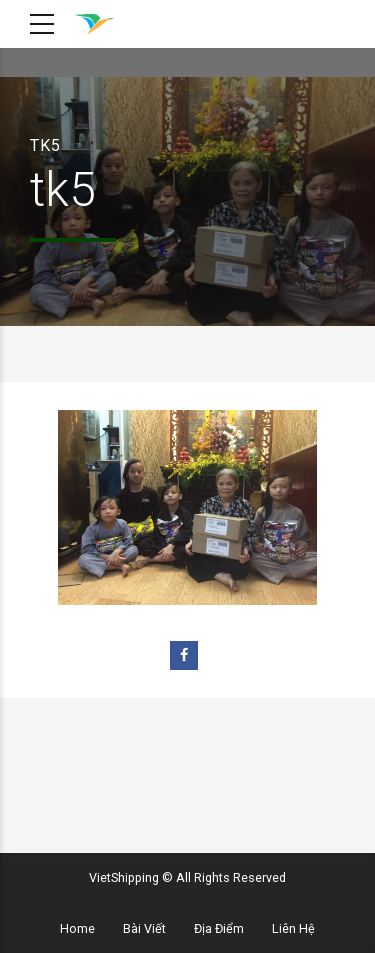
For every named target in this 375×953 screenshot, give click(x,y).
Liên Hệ (293, 928)
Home (77, 928)
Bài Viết (144, 928)
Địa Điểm (219, 928)
